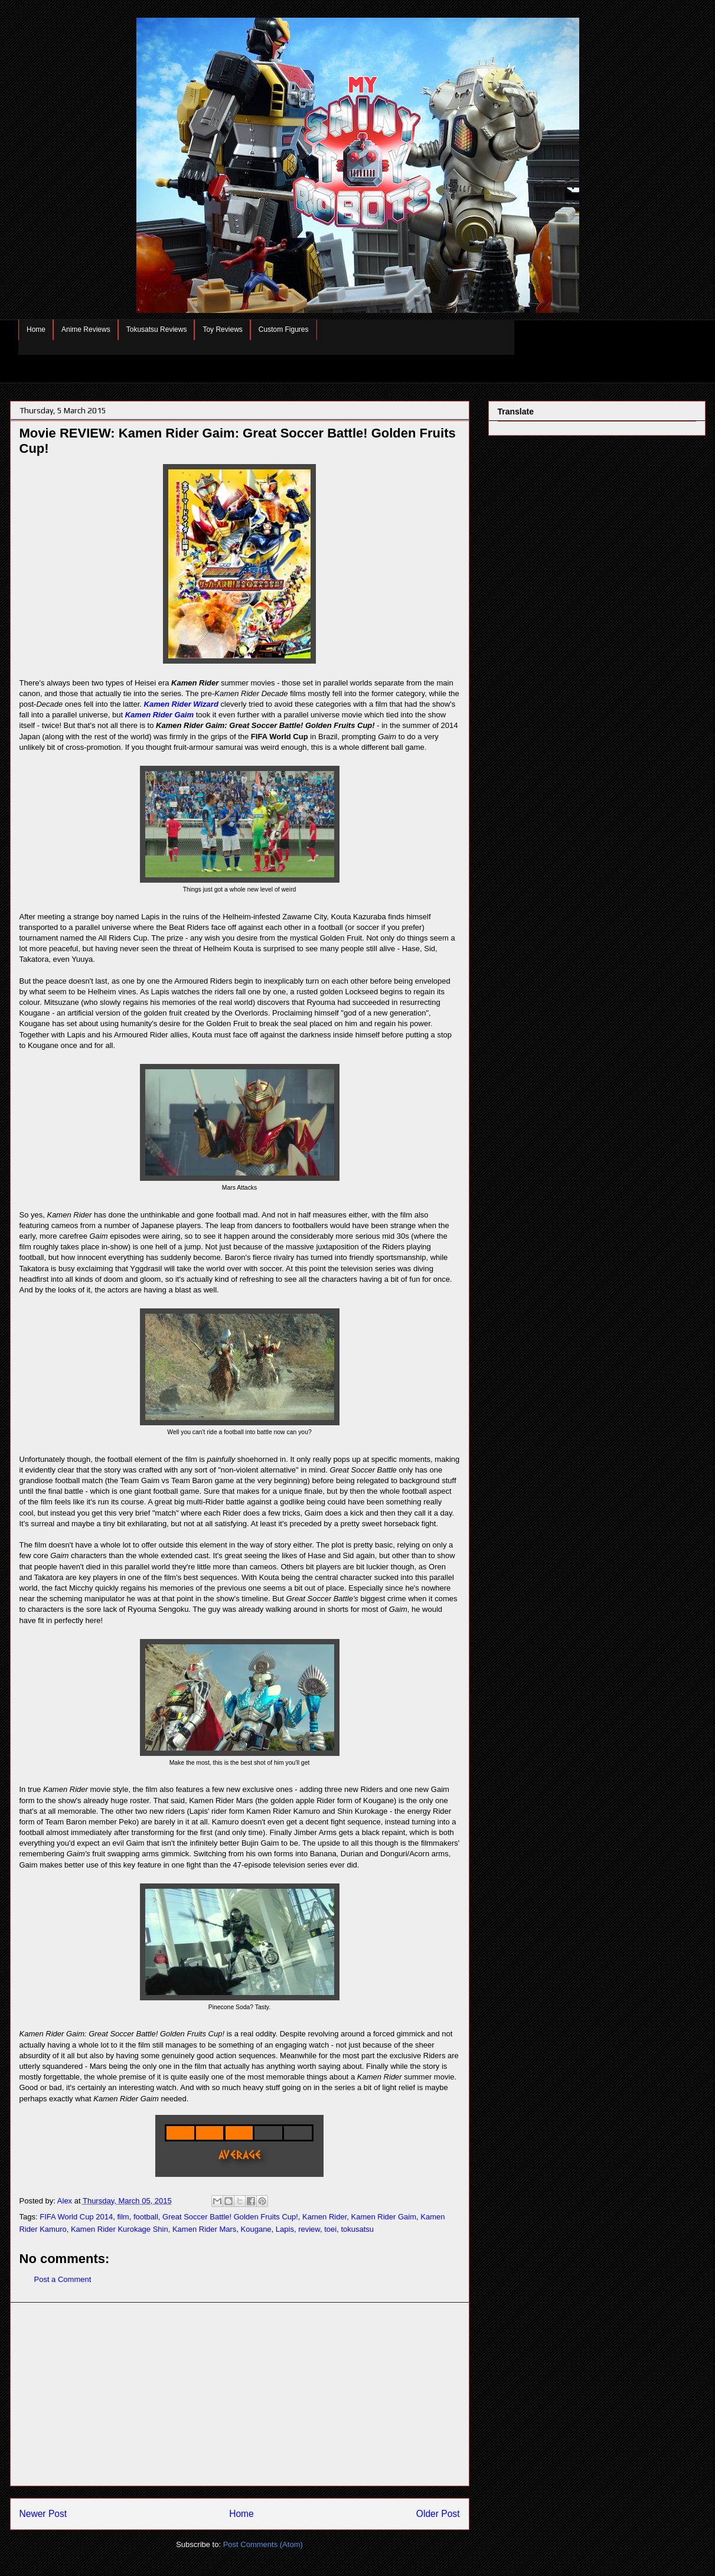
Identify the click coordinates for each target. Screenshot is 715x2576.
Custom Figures (284, 329)
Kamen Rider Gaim (159, 714)
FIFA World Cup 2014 (76, 2216)
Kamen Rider (324, 2216)
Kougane (256, 2229)
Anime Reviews (85, 329)
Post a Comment (63, 2279)
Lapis (285, 2229)
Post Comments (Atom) (263, 2544)
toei (330, 2229)
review (309, 2229)
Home (36, 329)
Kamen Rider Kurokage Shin (119, 2229)
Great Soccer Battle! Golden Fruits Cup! (230, 2216)
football (145, 2216)
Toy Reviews (222, 329)
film (123, 2216)
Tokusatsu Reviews (156, 329)
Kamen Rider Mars (204, 2229)
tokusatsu (357, 2229)
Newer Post (43, 2514)
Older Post (438, 2514)
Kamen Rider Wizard (181, 704)
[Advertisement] (239, 2394)
